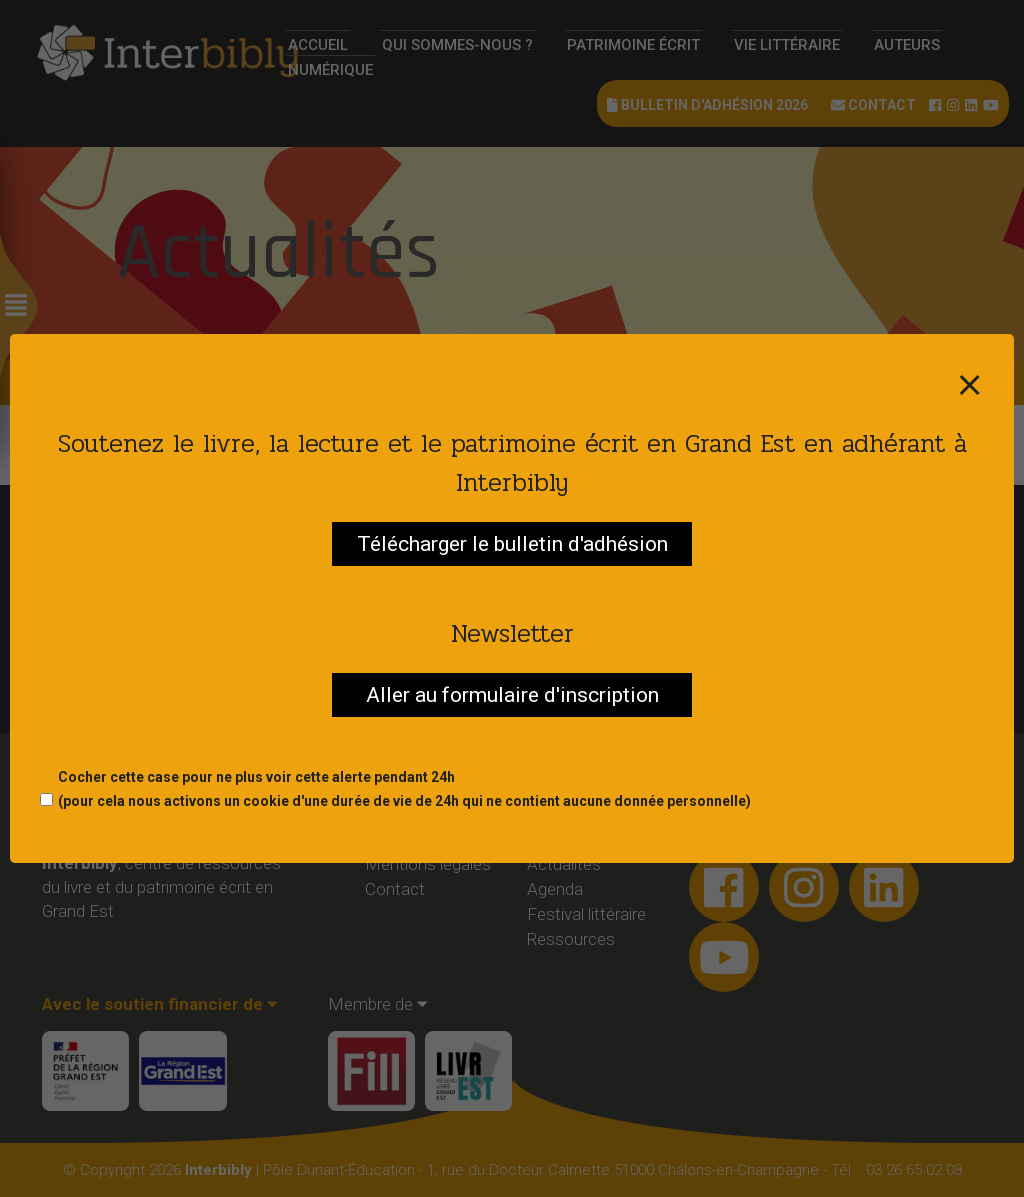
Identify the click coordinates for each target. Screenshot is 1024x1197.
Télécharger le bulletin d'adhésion (512, 544)
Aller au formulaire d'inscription (512, 695)
